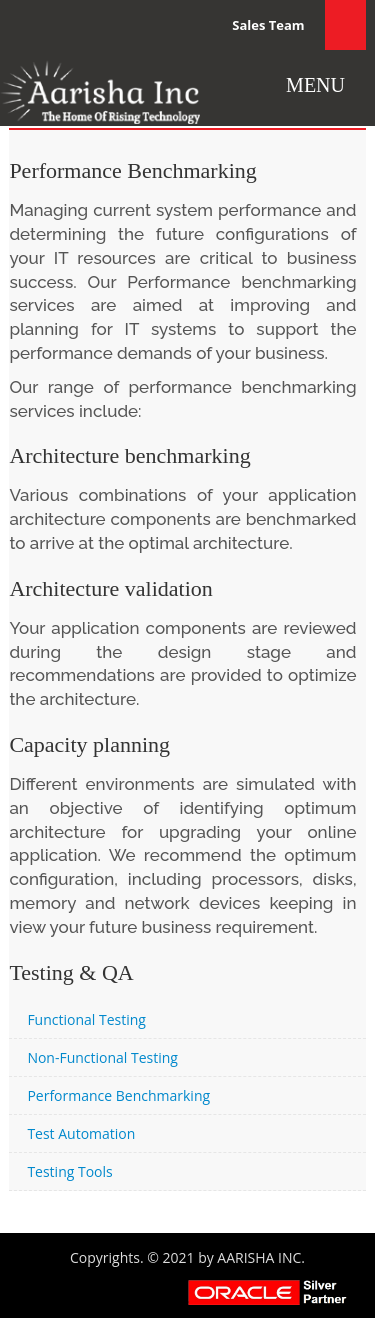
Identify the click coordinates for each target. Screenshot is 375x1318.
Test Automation (81, 1133)
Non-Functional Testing (102, 1057)
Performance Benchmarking (118, 1095)
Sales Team (268, 25)
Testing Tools (69, 1171)
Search (345, 25)
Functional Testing (86, 1019)
